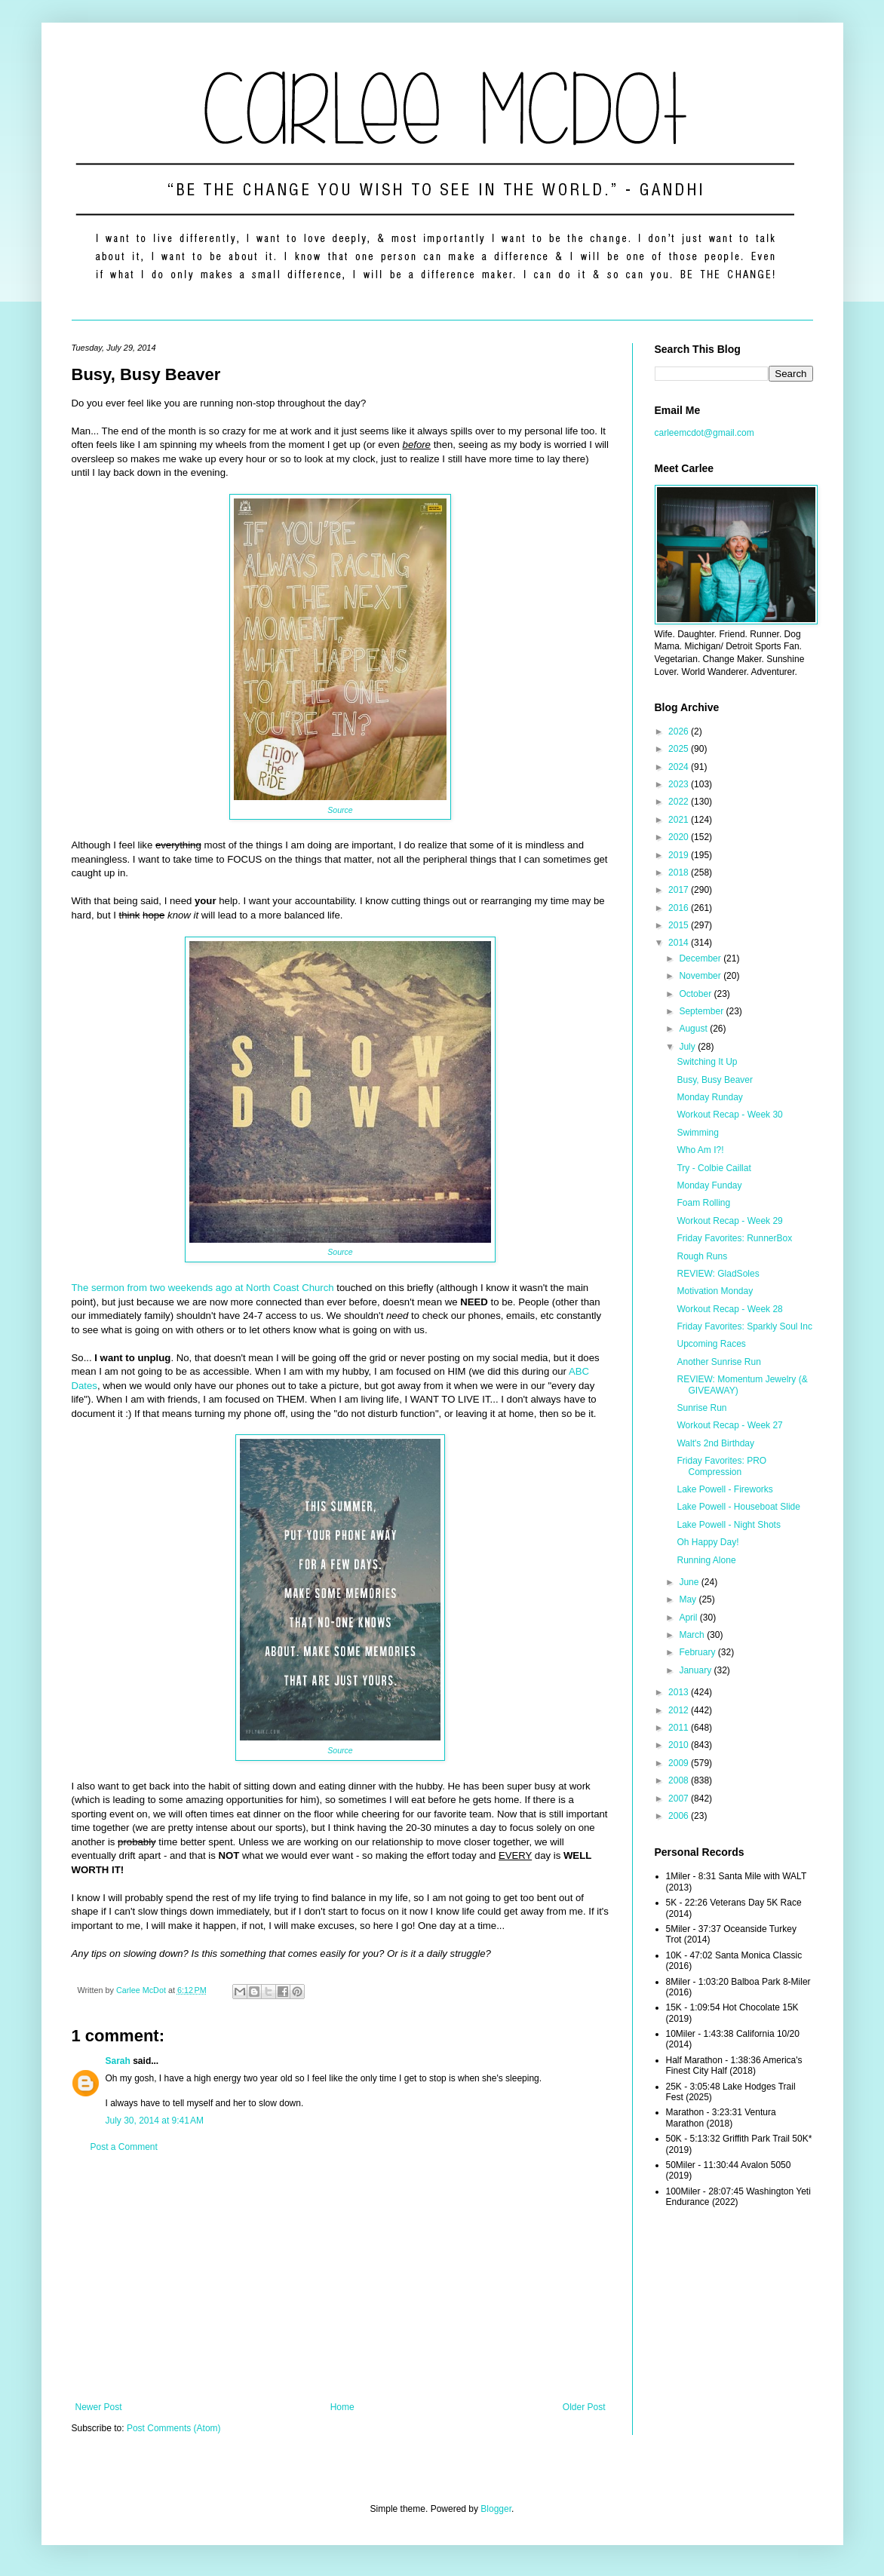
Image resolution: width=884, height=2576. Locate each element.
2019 (679, 855)
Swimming (697, 1132)
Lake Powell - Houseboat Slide (738, 1506)
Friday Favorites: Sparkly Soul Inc (744, 1326)
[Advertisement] (340, 2277)
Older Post (584, 2407)
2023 (679, 784)
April (689, 1617)
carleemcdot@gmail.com (704, 433)
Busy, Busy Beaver (715, 1080)
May (688, 1599)
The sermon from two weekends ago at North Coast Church (203, 1287)
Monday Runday (709, 1097)
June (690, 1582)
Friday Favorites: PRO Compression (721, 1466)
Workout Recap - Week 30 (729, 1114)
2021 (679, 819)
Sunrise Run (701, 1408)
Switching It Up (707, 1061)
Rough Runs (702, 1256)
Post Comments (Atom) (174, 2428)
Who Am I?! (700, 1150)
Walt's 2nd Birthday (715, 1443)
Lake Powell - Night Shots (728, 1525)
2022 (679, 801)
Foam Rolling (703, 1203)
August (694, 1028)
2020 (679, 837)
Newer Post (98, 2407)
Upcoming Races (711, 1344)
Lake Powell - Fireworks (724, 1489)
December (701, 958)
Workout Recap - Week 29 (729, 1221)
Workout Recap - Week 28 (729, 1309)
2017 (679, 890)
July (688, 1046)
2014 (679, 942)
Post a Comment (124, 2147)
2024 (679, 767)
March (693, 1635)
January (696, 1670)
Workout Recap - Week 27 (729, 1425)
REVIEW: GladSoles (718, 1273)
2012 (679, 1710)
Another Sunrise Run (718, 1362)
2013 (679, 1692)
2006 (679, 1816)
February (698, 1652)
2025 (679, 749)
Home (342, 2407)
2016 (679, 908)
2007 (679, 1798)
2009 (679, 1763)
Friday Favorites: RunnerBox (734, 1238)
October (696, 994)
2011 (679, 1727)
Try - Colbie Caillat (713, 1168)
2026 (679, 731)
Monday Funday (709, 1185)
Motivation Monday (715, 1291)
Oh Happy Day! (707, 1542)
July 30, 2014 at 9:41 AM (155, 2120)
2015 (679, 925)
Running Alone (706, 1560)
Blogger (495, 2509)
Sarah (118, 2061)
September (702, 1011)
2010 (679, 1745)
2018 (679, 872)
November (701, 976)
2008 (679, 1780)
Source (339, 809)
